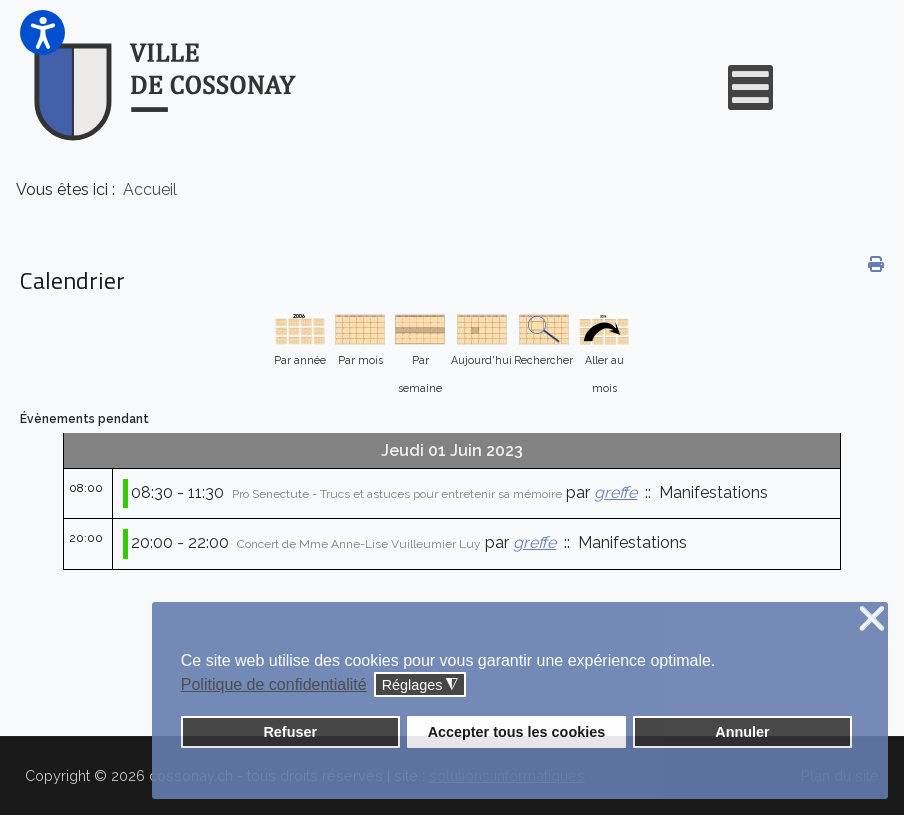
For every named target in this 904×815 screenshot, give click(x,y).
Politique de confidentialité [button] (274, 684)
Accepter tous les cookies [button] (517, 732)
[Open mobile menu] (750, 87)
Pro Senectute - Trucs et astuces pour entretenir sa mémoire (397, 494)
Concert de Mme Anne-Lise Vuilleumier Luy (359, 544)
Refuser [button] (290, 732)
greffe (615, 492)
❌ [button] (872, 619)
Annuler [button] (742, 732)
